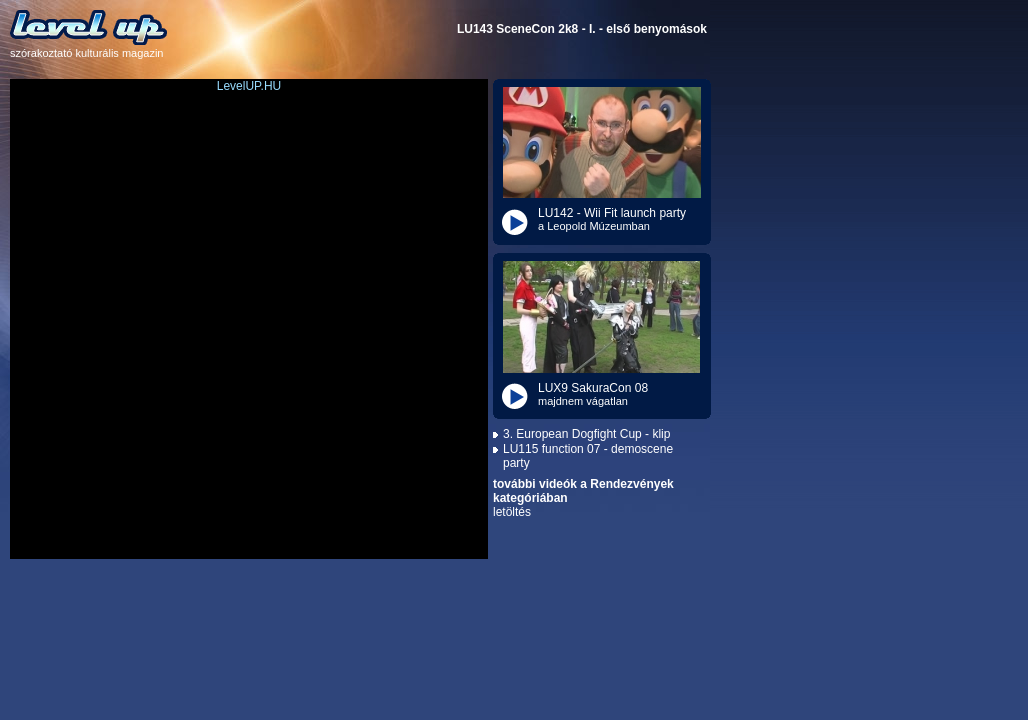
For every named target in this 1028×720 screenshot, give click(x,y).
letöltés (512, 512)
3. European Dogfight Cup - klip (586, 434)
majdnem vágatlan (583, 401)
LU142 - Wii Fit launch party (612, 213)
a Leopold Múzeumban (594, 226)
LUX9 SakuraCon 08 (593, 388)
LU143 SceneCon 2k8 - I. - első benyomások (582, 29)
